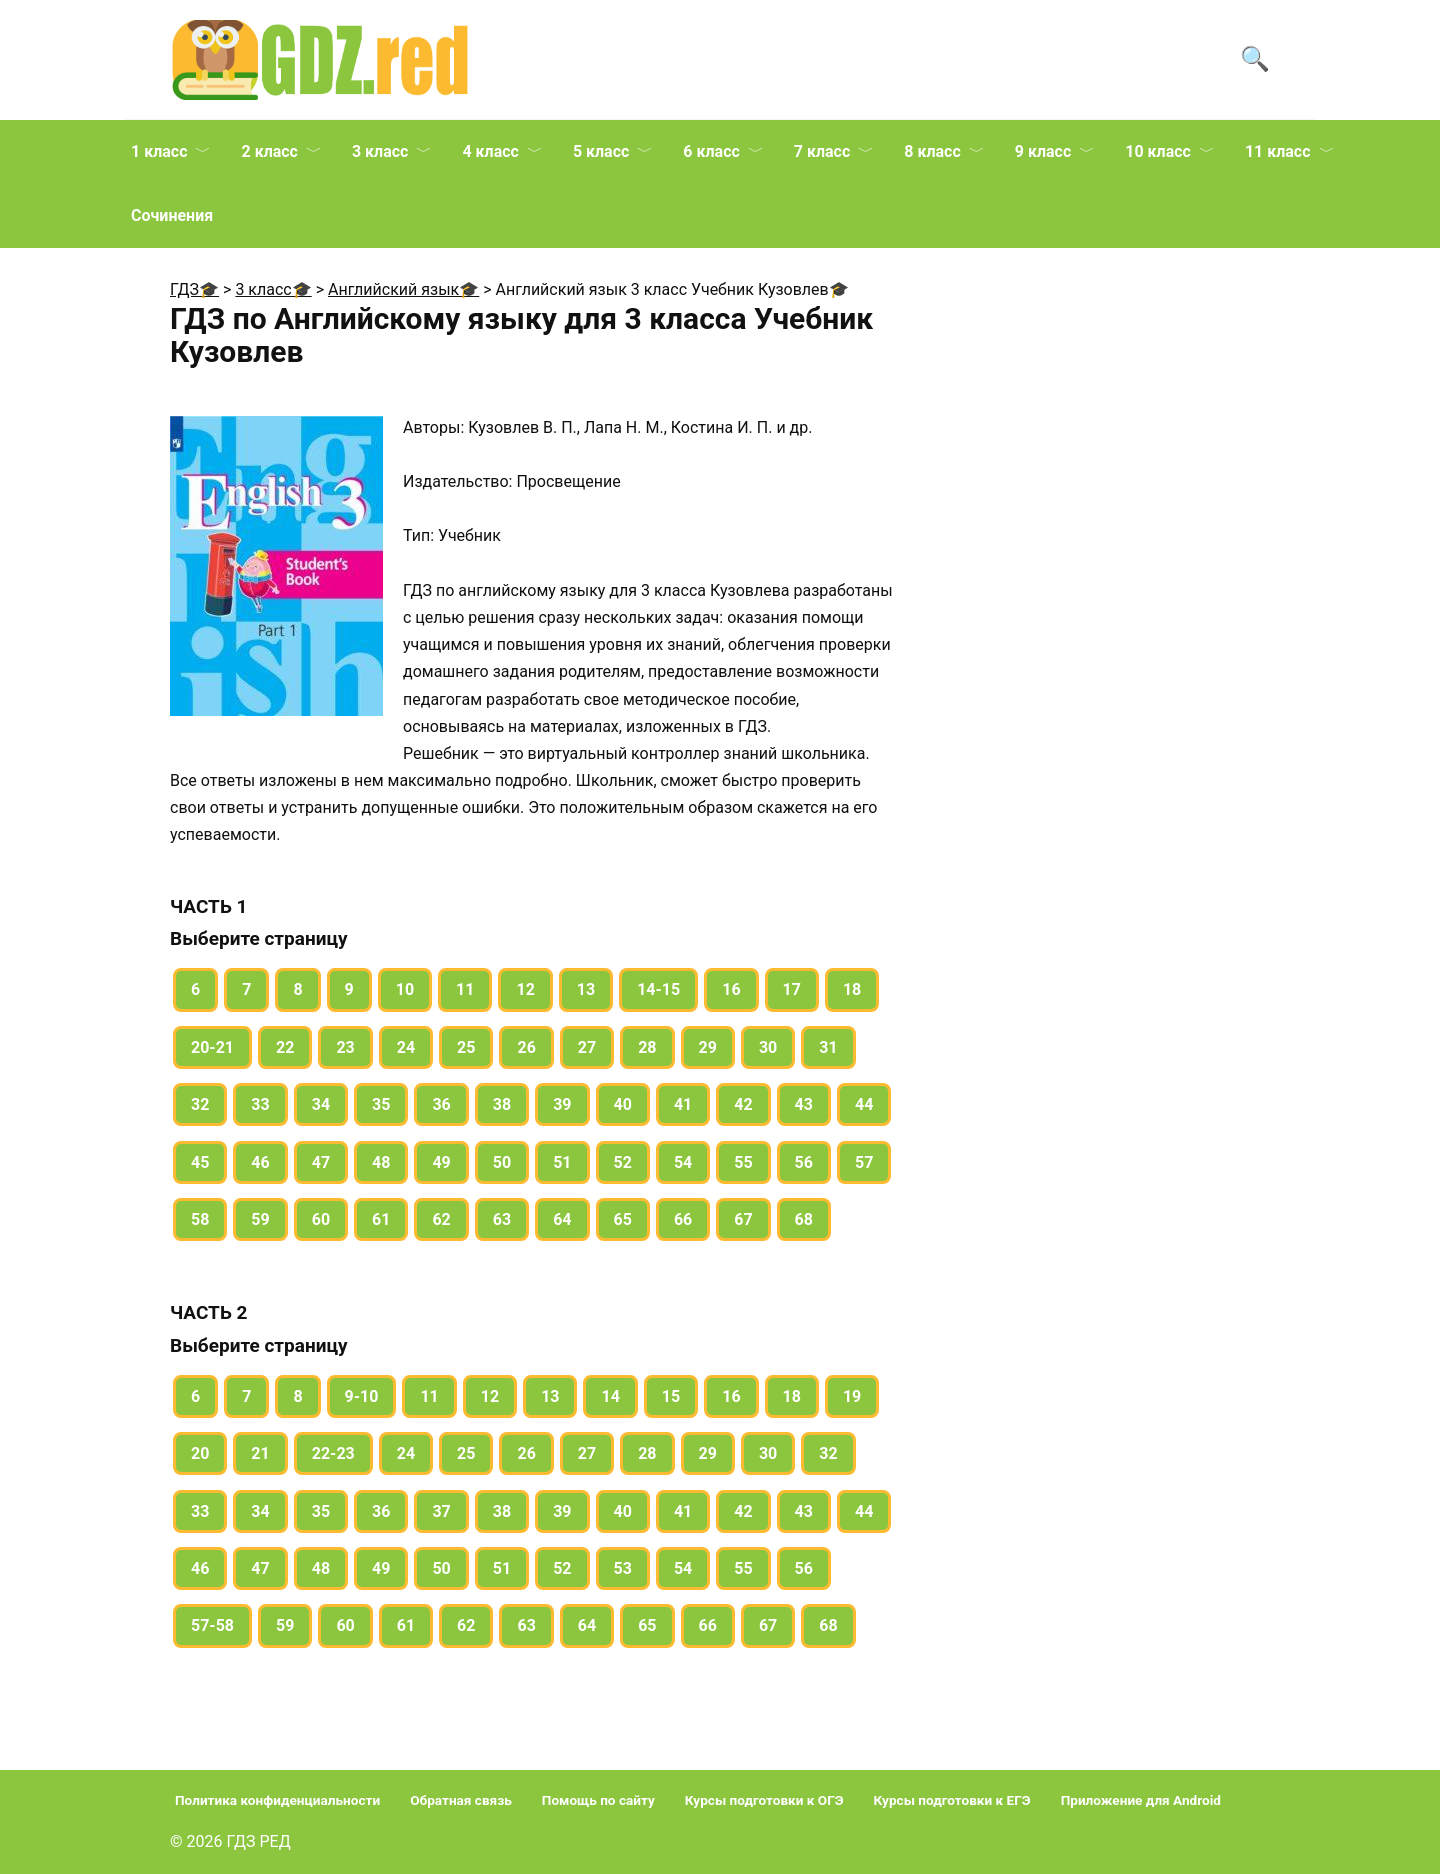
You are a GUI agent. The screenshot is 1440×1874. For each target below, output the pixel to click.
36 (441, 1104)
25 (466, 1047)
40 (623, 1104)
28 (647, 1047)
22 (285, 1047)
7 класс (822, 151)
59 (260, 1219)
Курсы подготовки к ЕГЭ (952, 1800)
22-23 (333, 1453)
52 (623, 1162)
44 (864, 1104)
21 (260, 1453)
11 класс (1278, 151)
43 (804, 1104)
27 (587, 1047)
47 (321, 1162)
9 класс (1043, 151)
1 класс (159, 151)
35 (381, 1104)
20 (200, 1453)
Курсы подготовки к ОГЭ (764, 1800)
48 (381, 1162)
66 (683, 1219)
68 (804, 1219)
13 (586, 989)
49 (441, 1162)
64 (562, 1219)
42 (743, 1104)
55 (743, 1162)
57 (864, 1162)
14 (610, 1396)
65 (623, 1219)
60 (321, 1219)
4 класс (490, 151)
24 (406, 1047)
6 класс (711, 151)
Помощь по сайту (598, 1800)
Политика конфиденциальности (277, 1800)
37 (441, 1511)
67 (743, 1219)
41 (683, 1104)
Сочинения (172, 215)
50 (502, 1162)
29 (708, 1047)
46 (260, 1162)
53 (623, 1568)
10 (405, 989)
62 (441, 1219)
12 (525, 989)
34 (321, 1104)
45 (200, 1162)
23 (345, 1047)
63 (502, 1219)
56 (804, 1162)
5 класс (601, 151)
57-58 (212, 1625)
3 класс (380, 151)
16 (731, 989)
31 (828, 1047)
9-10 (362, 1396)
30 (768, 1047)
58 (200, 1219)
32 (200, 1104)
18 (852, 989)
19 (852, 1396)
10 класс (1158, 151)
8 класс (932, 151)
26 (526, 1047)
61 (381, 1219)
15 (671, 1396)
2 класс (269, 151)
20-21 (212, 1047)
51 (562, 1162)
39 (562, 1104)
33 (260, 1104)
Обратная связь (461, 1800)
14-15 (658, 989)
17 (792, 989)
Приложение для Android (1141, 1800)
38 (502, 1104)
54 (683, 1162)
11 (465, 989)
